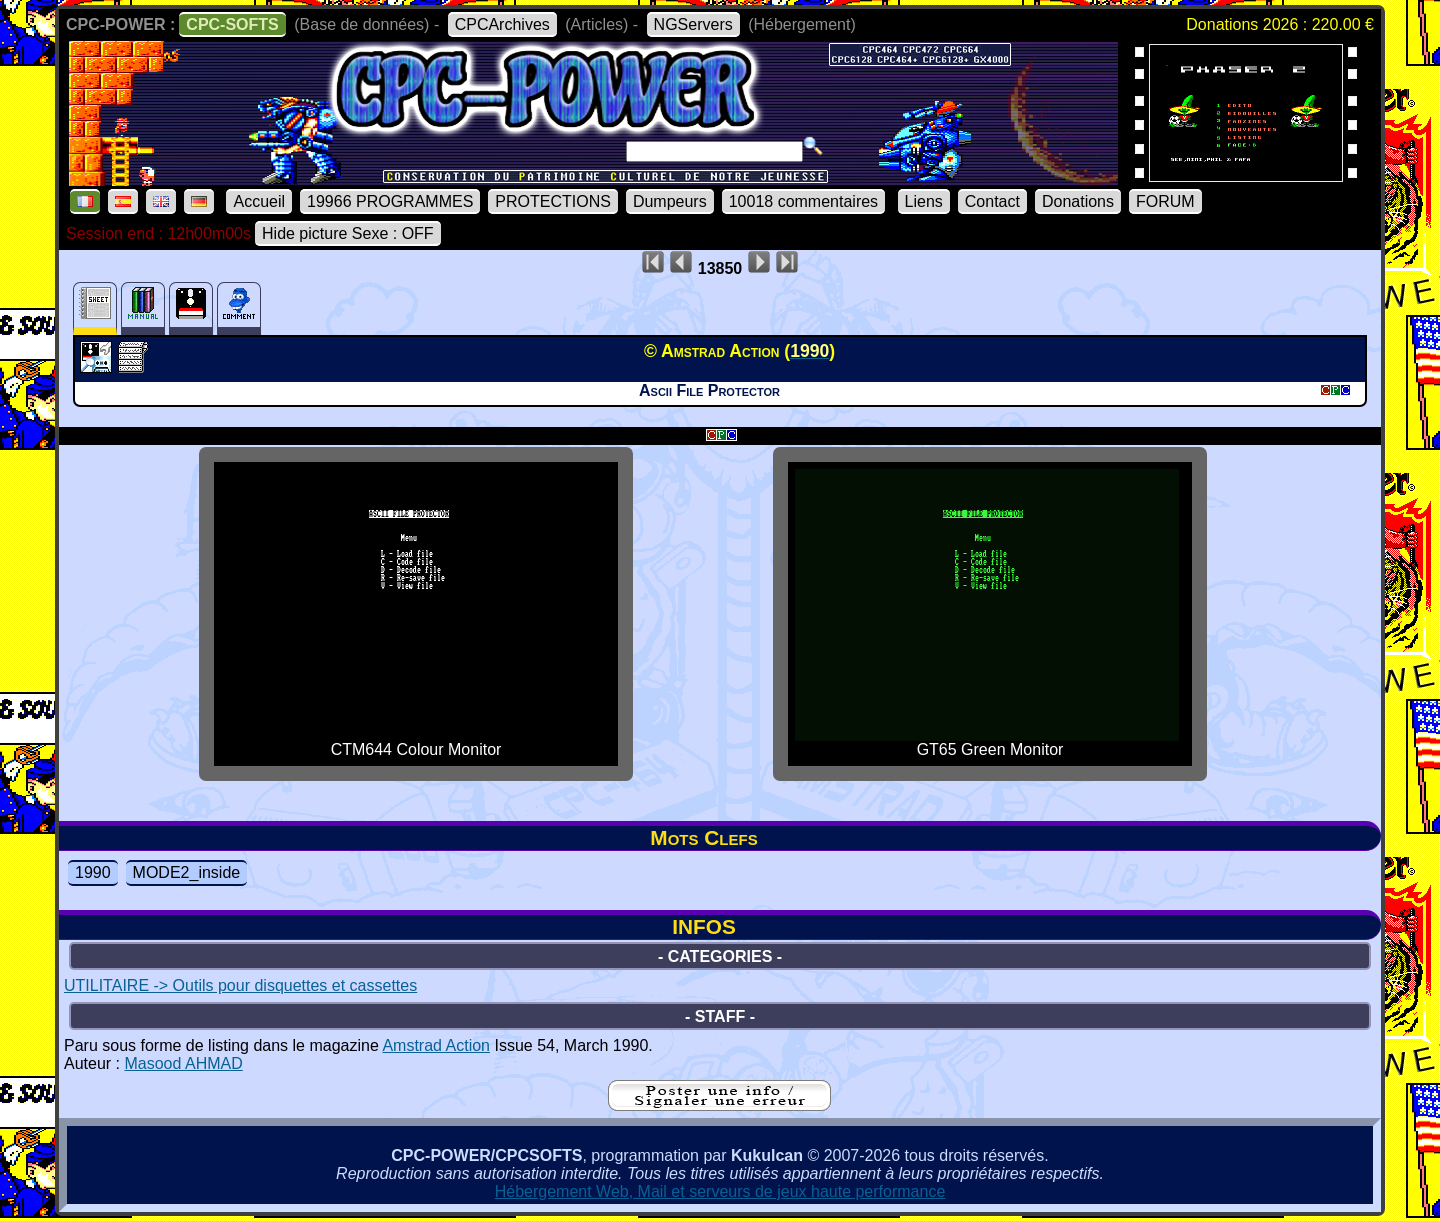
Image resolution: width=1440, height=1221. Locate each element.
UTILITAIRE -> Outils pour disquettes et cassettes (240, 985)
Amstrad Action (436, 1045)
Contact (992, 201)
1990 (93, 872)
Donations (1078, 201)
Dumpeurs (670, 201)
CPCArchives (502, 24)
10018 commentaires (803, 201)
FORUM (1165, 201)
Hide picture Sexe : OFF (348, 233)
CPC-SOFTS (232, 24)
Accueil (259, 201)
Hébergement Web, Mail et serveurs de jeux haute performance (720, 1191)
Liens (924, 201)
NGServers (693, 24)
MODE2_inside (187, 872)
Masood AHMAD (183, 1063)
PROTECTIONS (553, 201)
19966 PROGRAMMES (390, 201)
